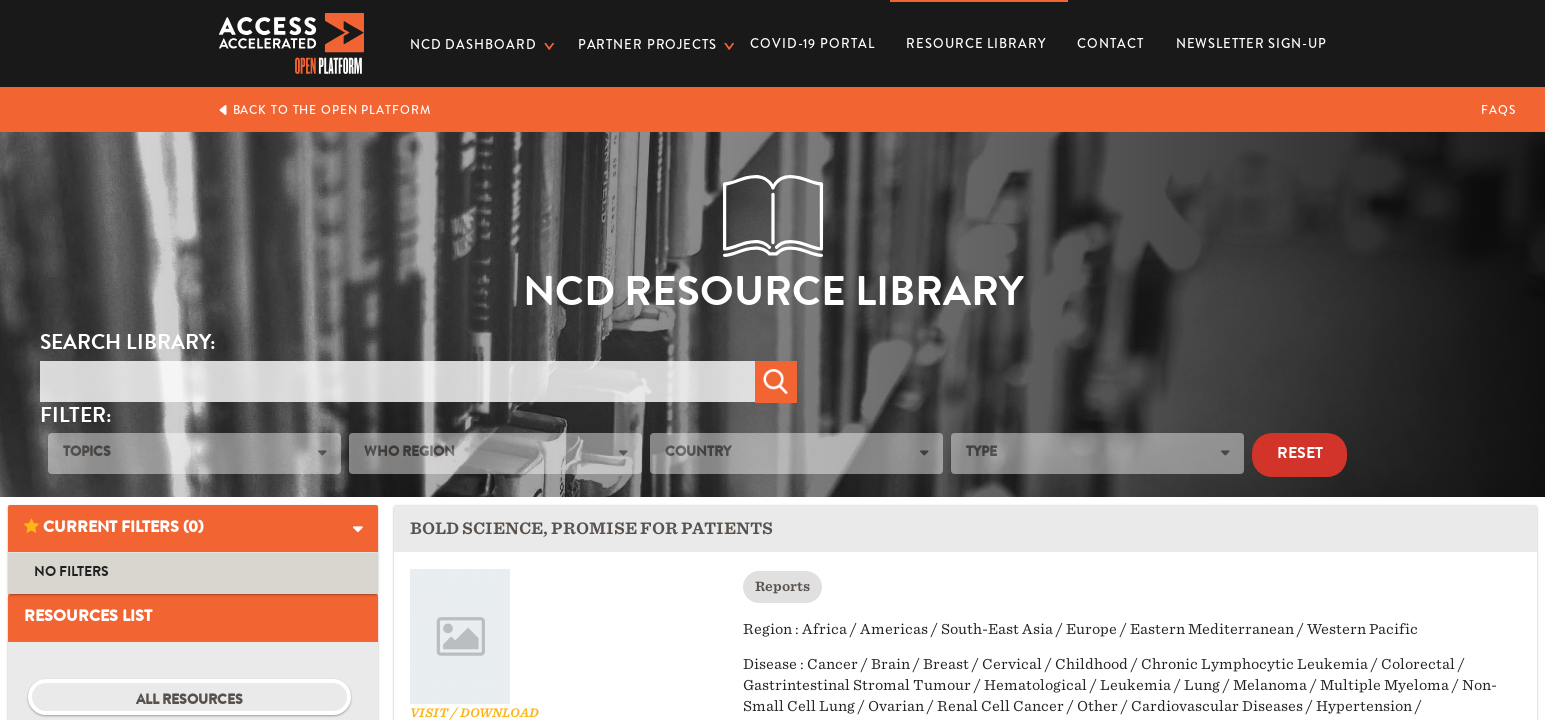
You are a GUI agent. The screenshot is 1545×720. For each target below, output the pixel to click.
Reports (782, 586)
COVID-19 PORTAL (812, 43)
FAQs (1498, 110)
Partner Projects (647, 44)
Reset (1300, 455)
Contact (1110, 43)
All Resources (189, 701)
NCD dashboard (473, 44)
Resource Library (975, 37)
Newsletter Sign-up (1251, 43)
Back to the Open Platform (324, 110)
